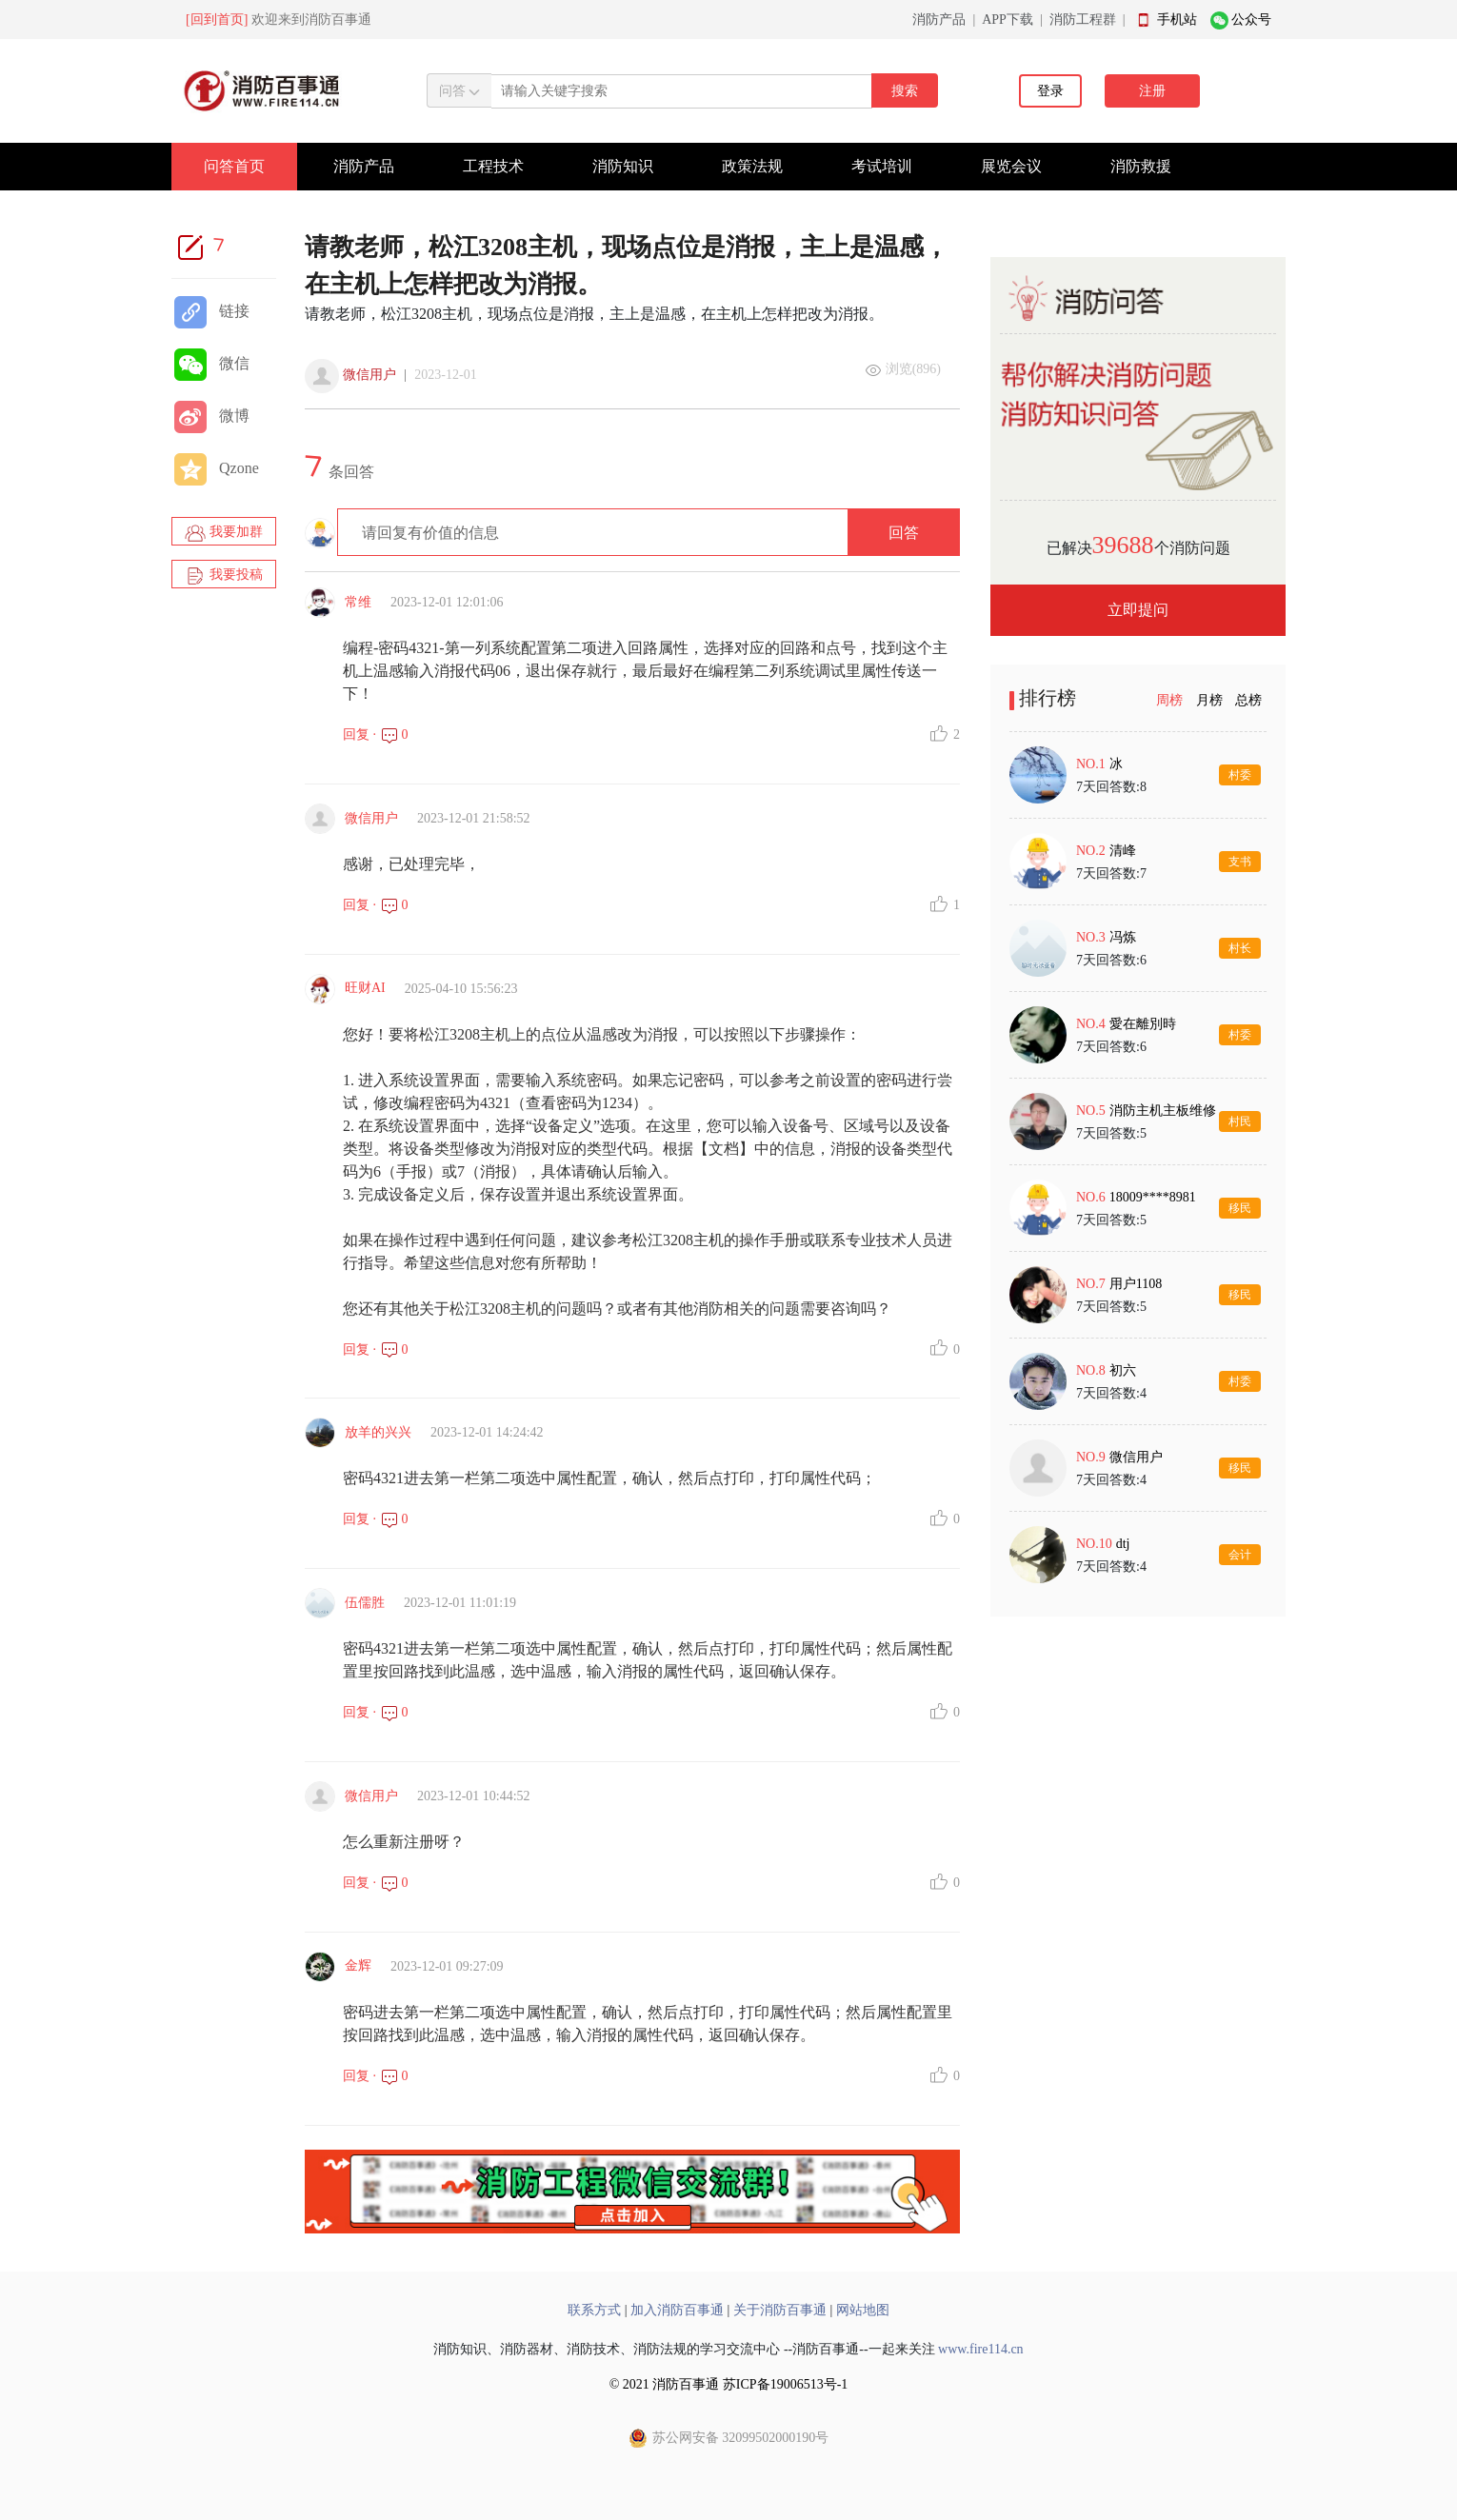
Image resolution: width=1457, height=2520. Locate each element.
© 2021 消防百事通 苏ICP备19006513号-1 (728, 2384)
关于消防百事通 (780, 2310)
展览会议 (1011, 166)
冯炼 (1122, 937)
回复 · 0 (376, 734)
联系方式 (594, 2310)
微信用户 (369, 374)
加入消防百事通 (677, 2310)
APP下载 (1007, 19)
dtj (1123, 1544)
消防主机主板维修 (1162, 1110)
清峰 (1122, 850)
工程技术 (493, 166)
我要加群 (224, 533)
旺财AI (365, 988)
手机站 (1177, 19)
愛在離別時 (1142, 1024)
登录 (1050, 91)
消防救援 (1140, 166)
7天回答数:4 (1111, 1393)
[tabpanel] (1138, 1164)
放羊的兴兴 (378, 1432)
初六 (1122, 1370)
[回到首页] (217, 19)
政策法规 (752, 166)
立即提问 (1138, 610)
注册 (1152, 91)
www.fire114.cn (981, 2349)
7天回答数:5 (1111, 1133)
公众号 (1251, 19)
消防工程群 (1082, 19)
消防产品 (939, 19)
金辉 (358, 1965)
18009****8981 (1152, 1197)
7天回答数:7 (1111, 873)
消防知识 (622, 166)
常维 (358, 602)
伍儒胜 (365, 1603)
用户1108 (1135, 1284)
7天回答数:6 (1111, 960)
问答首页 (234, 166)
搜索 (904, 91)
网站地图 (862, 2310)
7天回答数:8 (1111, 787)
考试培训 (881, 166)
